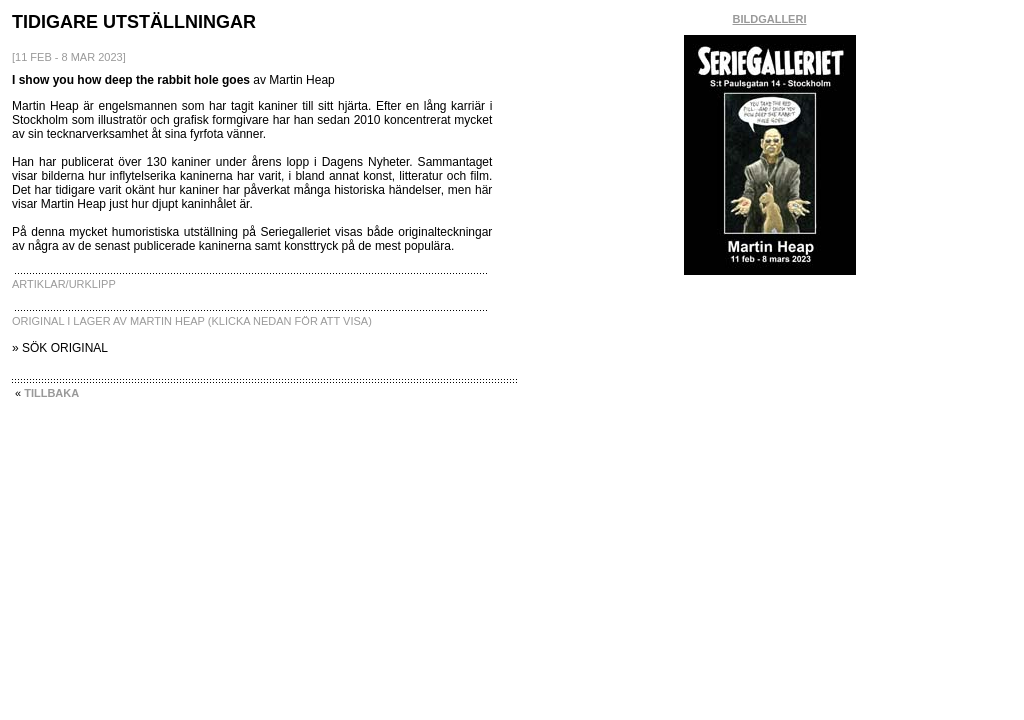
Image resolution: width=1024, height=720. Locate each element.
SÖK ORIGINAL (65, 348)
